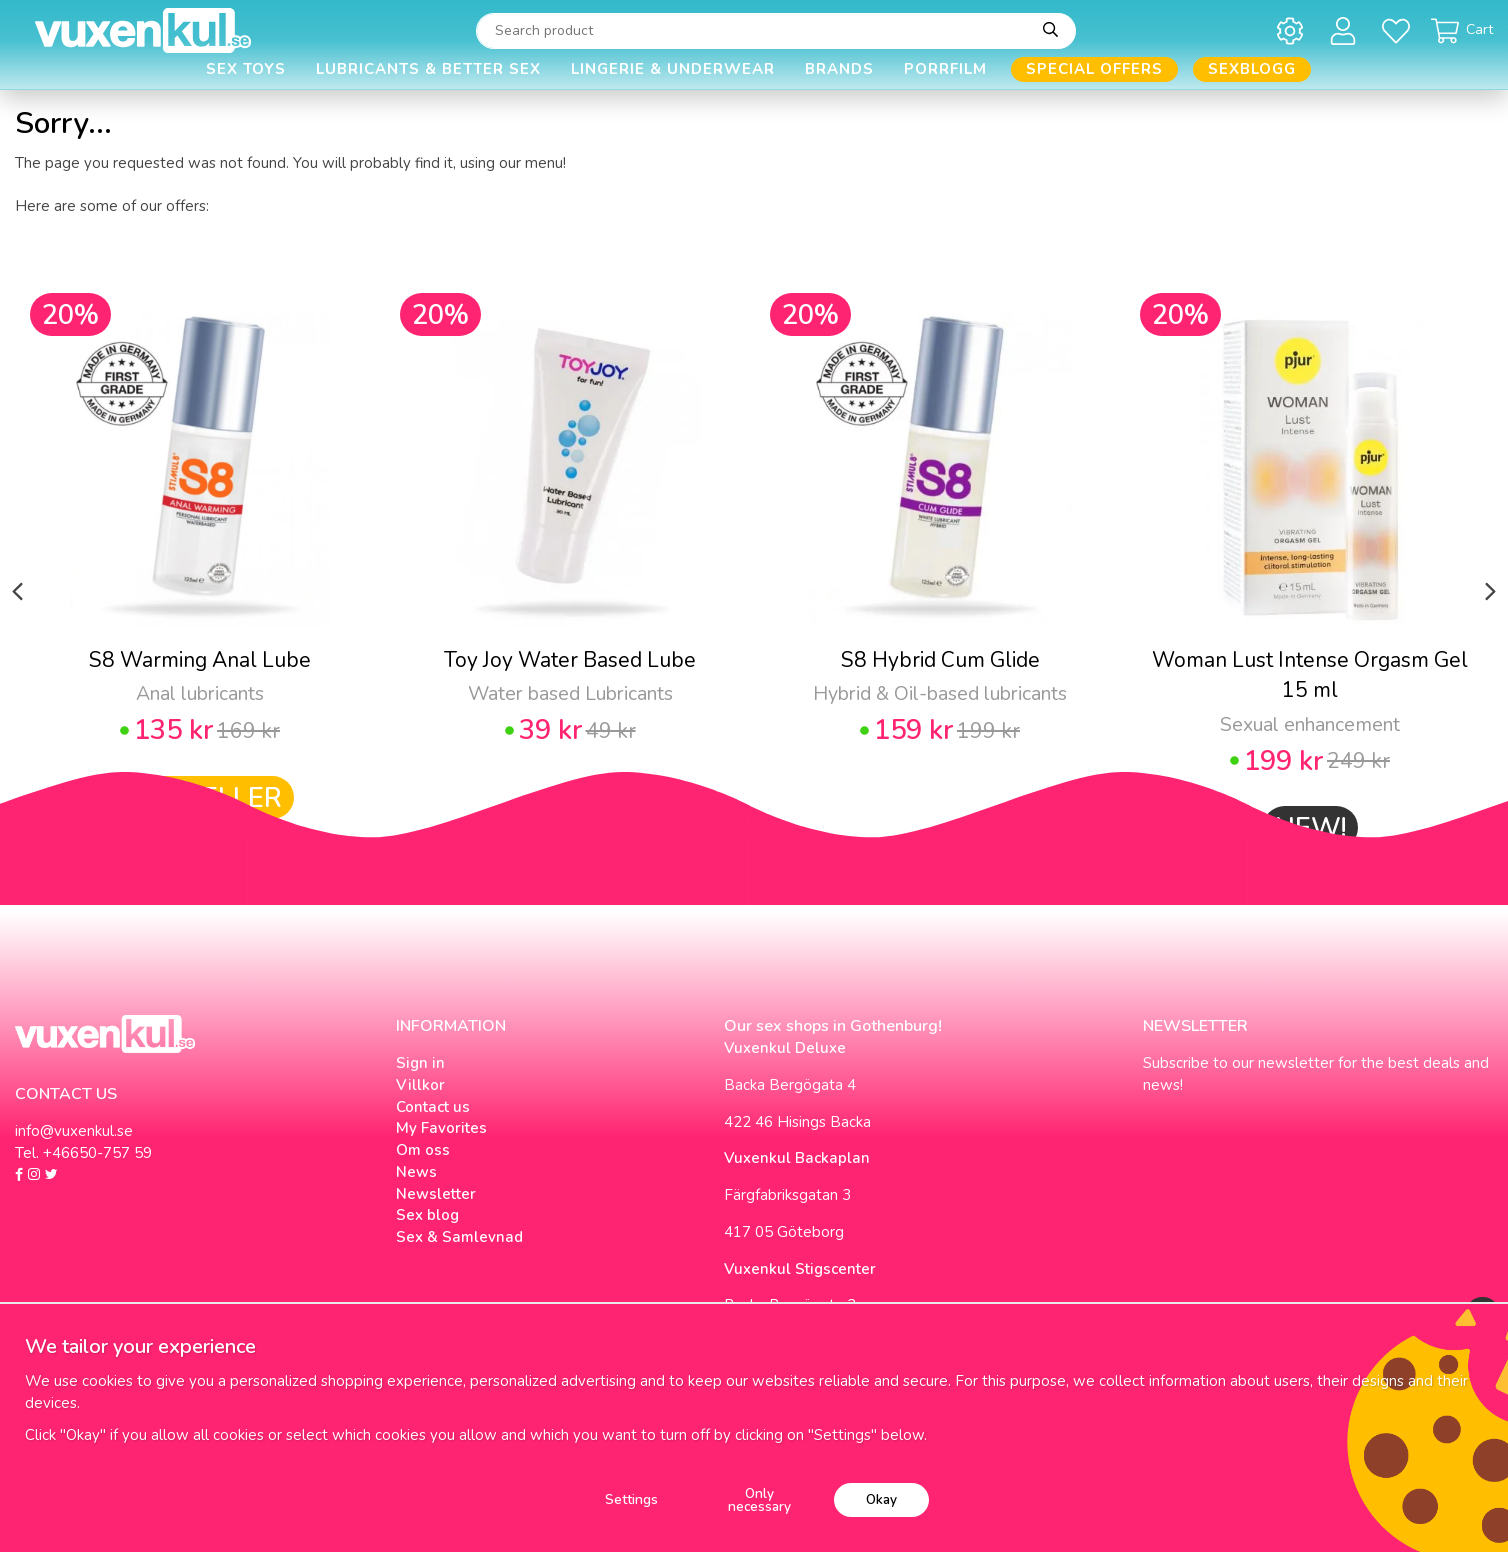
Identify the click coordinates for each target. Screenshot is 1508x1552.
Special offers (1094, 69)
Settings (631, 1499)
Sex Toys (246, 69)
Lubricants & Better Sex (428, 69)
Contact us (433, 1107)
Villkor (420, 1085)
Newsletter (436, 1194)
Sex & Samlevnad (459, 1237)
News (416, 1172)
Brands (839, 69)
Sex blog (427, 1215)
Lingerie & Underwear (673, 69)
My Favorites (441, 1128)
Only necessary (759, 1500)
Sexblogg (1252, 69)
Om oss (423, 1150)
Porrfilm (945, 69)
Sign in (420, 1063)
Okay (881, 1499)
